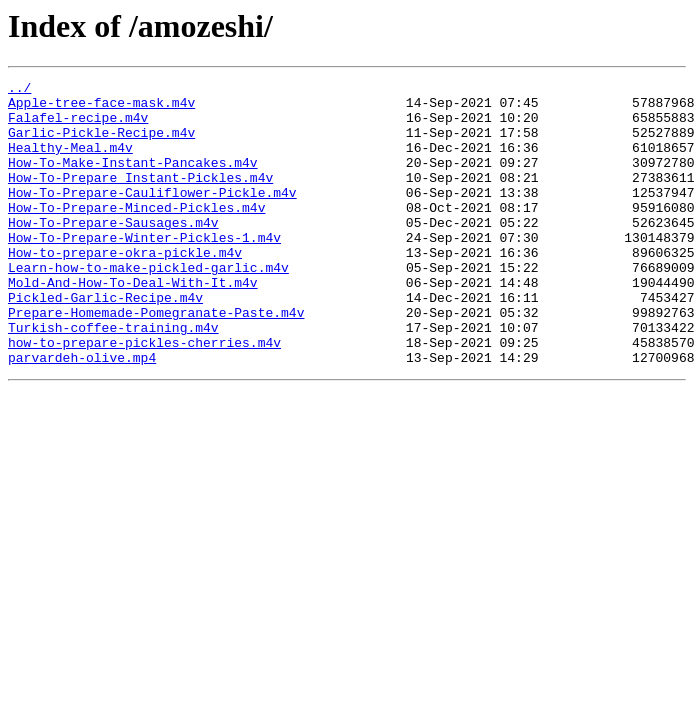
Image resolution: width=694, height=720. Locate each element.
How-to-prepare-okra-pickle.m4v (125, 288)
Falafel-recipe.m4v (78, 126)
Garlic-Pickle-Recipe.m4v (101, 144)
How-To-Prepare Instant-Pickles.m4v (140, 198)
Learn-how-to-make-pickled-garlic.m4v (148, 306)
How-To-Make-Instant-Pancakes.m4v (133, 180)
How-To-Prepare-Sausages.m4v (113, 252)
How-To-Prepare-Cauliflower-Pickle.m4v (152, 216)
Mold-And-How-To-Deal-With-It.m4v (133, 324)
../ (19, 90)
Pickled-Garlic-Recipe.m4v (105, 342)
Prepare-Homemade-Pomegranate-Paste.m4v (156, 360)
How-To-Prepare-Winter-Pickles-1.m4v (144, 270)
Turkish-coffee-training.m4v (113, 378)
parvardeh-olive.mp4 (82, 414)
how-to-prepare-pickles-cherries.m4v (144, 396)
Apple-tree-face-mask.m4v (101, 108)
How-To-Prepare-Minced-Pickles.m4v (136, 234)
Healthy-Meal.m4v (70, 162)
